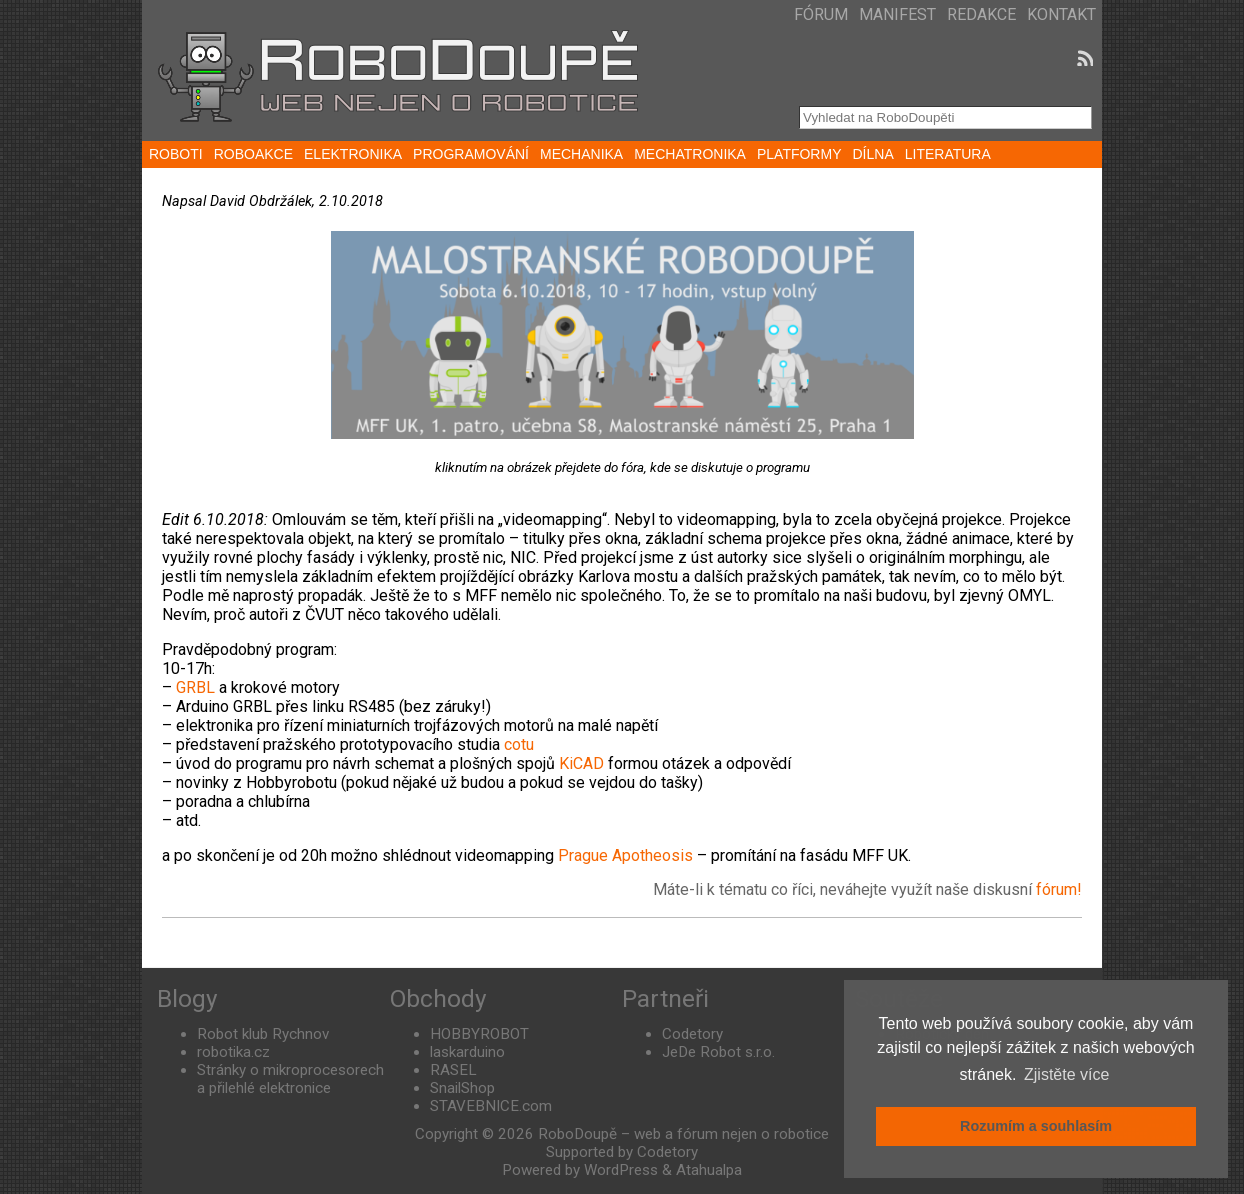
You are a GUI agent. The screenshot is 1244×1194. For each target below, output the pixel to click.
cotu (519, 744)
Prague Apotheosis (625, 855)
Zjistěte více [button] (1066, 1074)
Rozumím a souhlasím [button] (1036, 1126)
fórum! (1059, 889)
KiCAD (581, 763)
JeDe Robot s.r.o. (718, 1052)
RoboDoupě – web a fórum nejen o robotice (683, 1134)
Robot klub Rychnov (263, 1034)
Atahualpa (709, 1170)
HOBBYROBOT (479, 1034)
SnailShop (462, 1088)
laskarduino (467, 1052)
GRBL (195, 687)
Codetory (692, 1034)
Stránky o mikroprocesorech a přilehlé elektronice (290, 1079)
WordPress (621, 1170)
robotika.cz (233, 1052)
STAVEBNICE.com (491, 1106)
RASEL (453, 1070)
